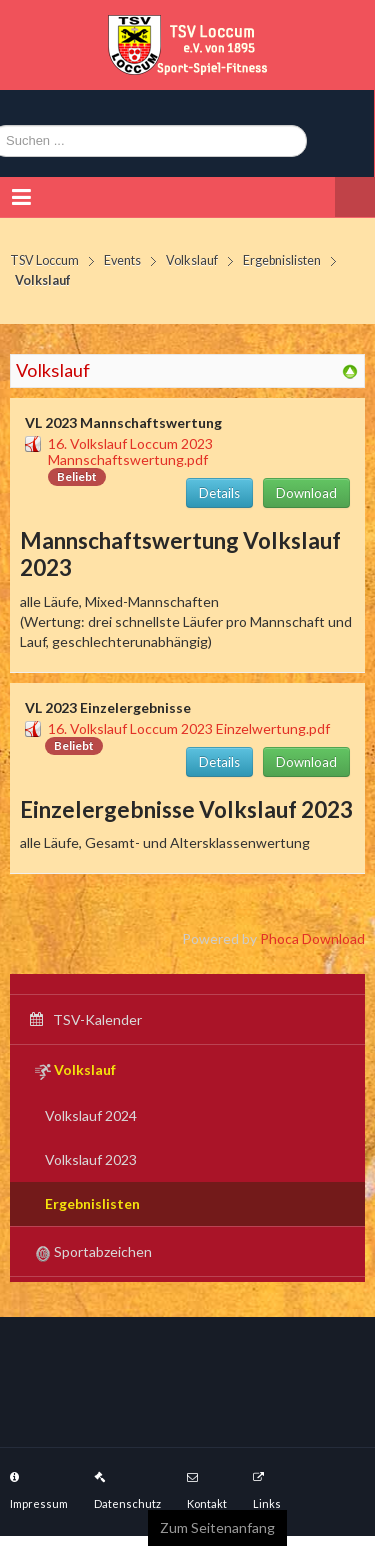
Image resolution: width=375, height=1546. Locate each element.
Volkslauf (192, 260)
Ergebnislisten (282, 260)
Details (219, 493)
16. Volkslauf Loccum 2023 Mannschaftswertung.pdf (130, 451)
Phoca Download (312, 938)
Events (122, 260)
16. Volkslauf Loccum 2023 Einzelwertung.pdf (189, 728)
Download (306, 493)
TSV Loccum (44, 260)
